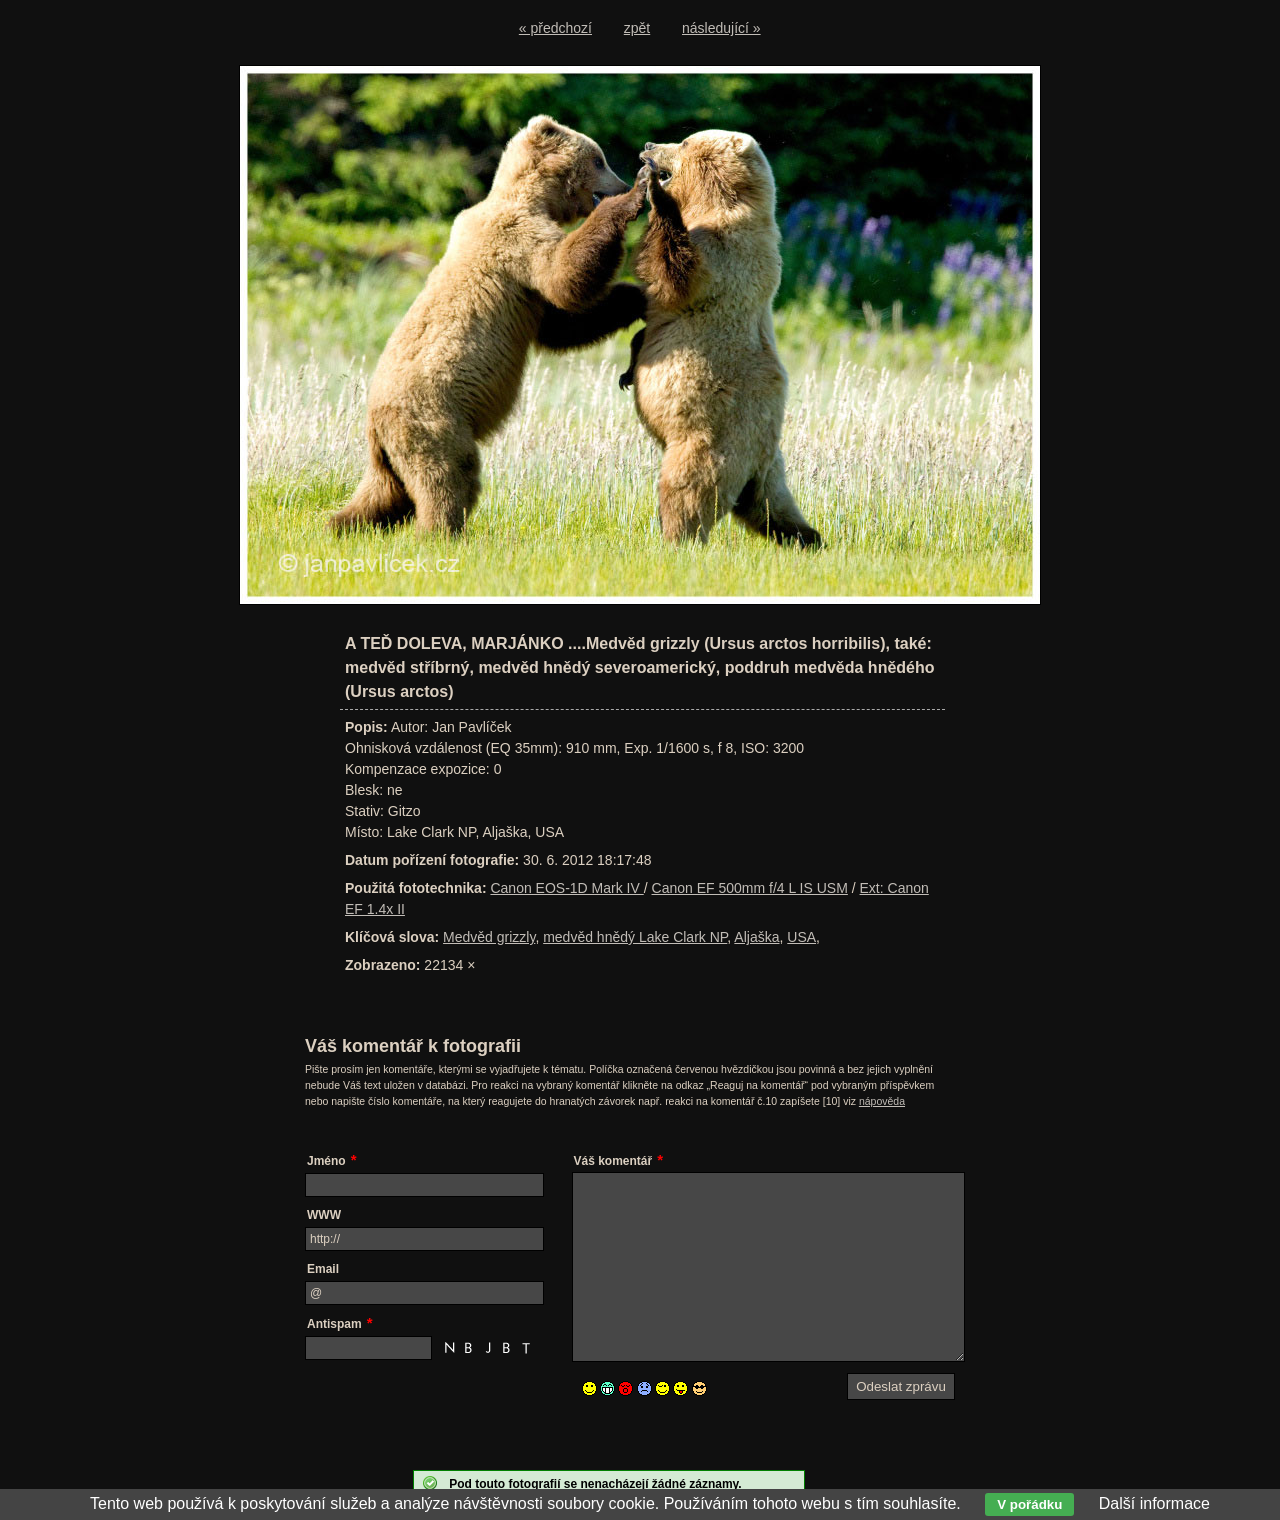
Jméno (326, 1161)
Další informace (1154, 1503)
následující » (721, 28)
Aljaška (756, 937)
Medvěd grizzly (489, 937)
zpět (637, 28)
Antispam (334, 1324)
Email (323, 1269)
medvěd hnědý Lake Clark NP (635, 937)
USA (801, 937)
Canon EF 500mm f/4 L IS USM (750, 888)
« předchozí (555, 28)
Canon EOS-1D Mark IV (566, 888)
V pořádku (1029, 1504)
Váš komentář (613, 1161)
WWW (324, 1215)
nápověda (882, 1101)
